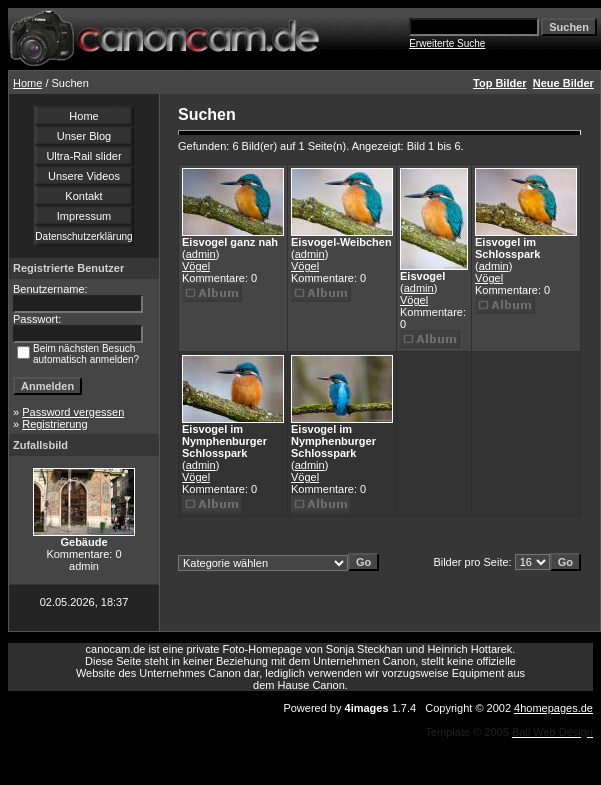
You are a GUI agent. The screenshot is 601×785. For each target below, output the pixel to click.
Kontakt (83, 196)
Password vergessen (73, 412)
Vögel (196, 266)
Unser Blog (84, 136)
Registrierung (54, 424)
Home (27, 83)
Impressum (84, 216)
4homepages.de (553, 708)
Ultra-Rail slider (83, 156)
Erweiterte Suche (447, 43)
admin (201, 254)
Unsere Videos (84, 176)
